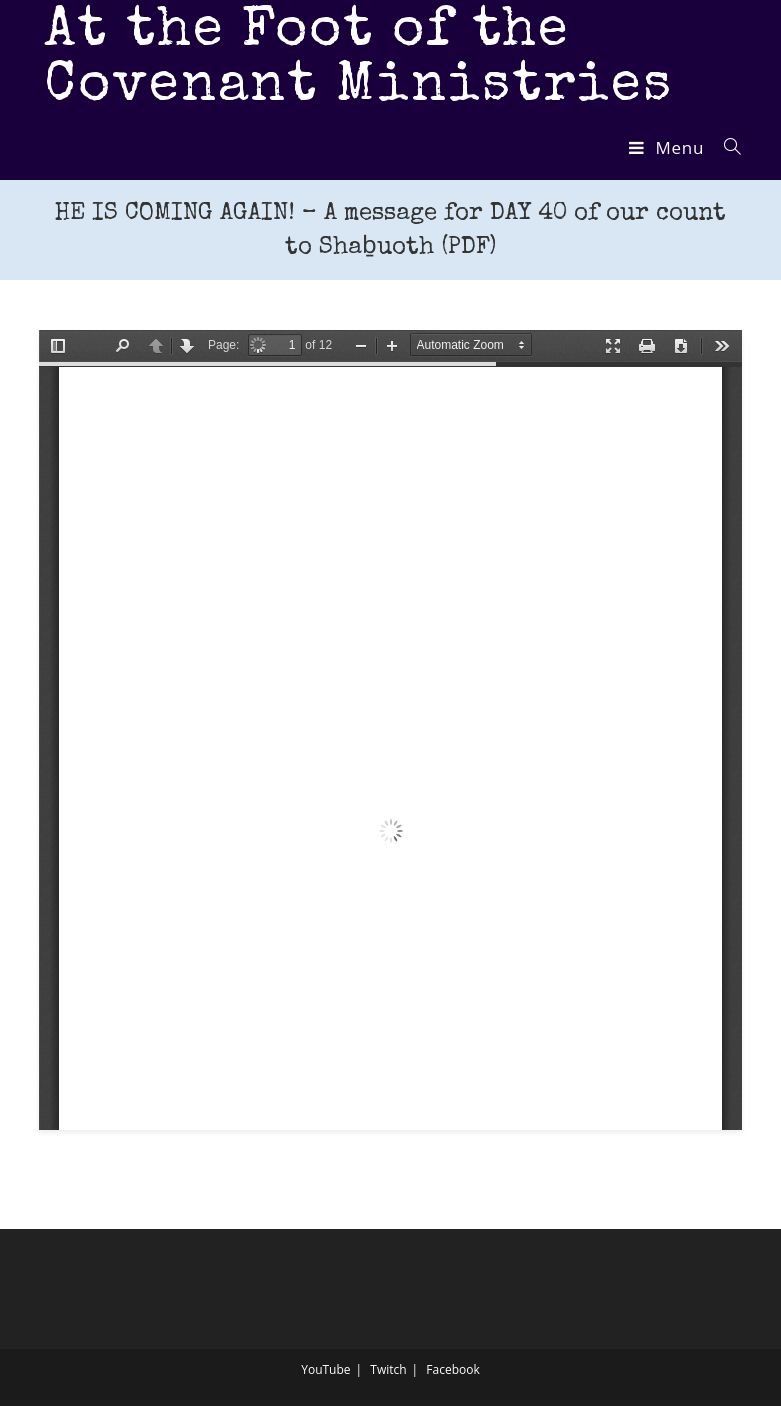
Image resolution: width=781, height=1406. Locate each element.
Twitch (388, 1369)
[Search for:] (725, 147)
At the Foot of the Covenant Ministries (358, 60)
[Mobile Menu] (669, 147)
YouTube (325, 1369)
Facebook (452, 1369)
